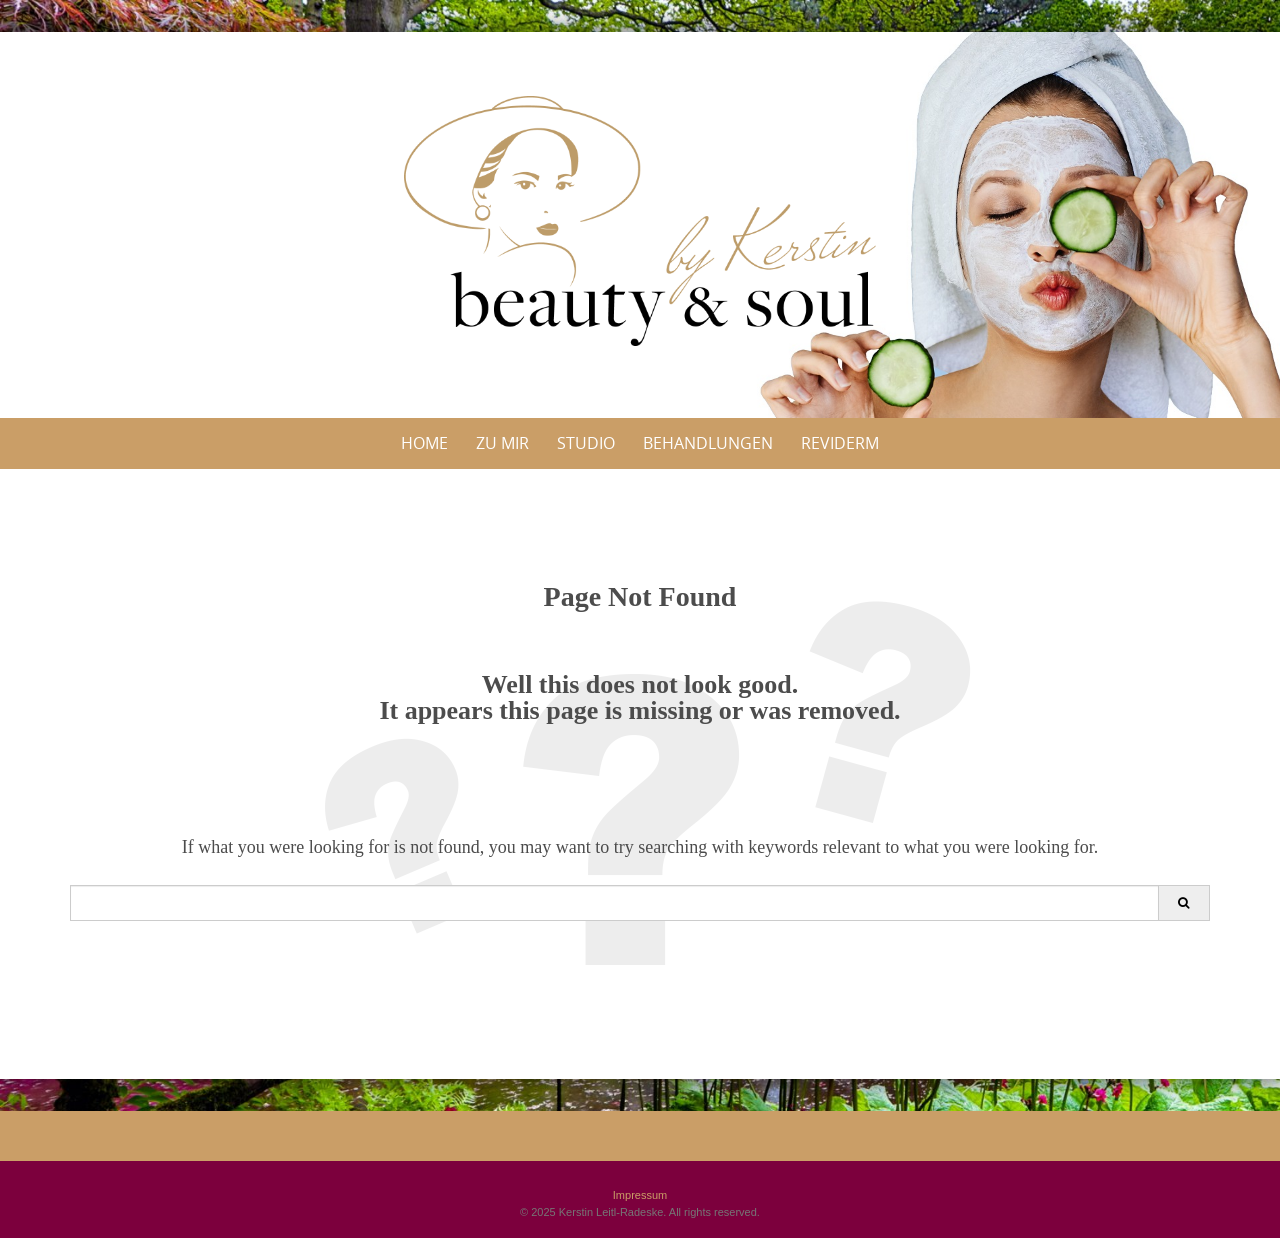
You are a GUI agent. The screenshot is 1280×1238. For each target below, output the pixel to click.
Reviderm (840, 443)
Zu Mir (502, 443)
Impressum (640, 1195)
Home (424, 443)
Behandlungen (708, 443)
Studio (586, 443)
